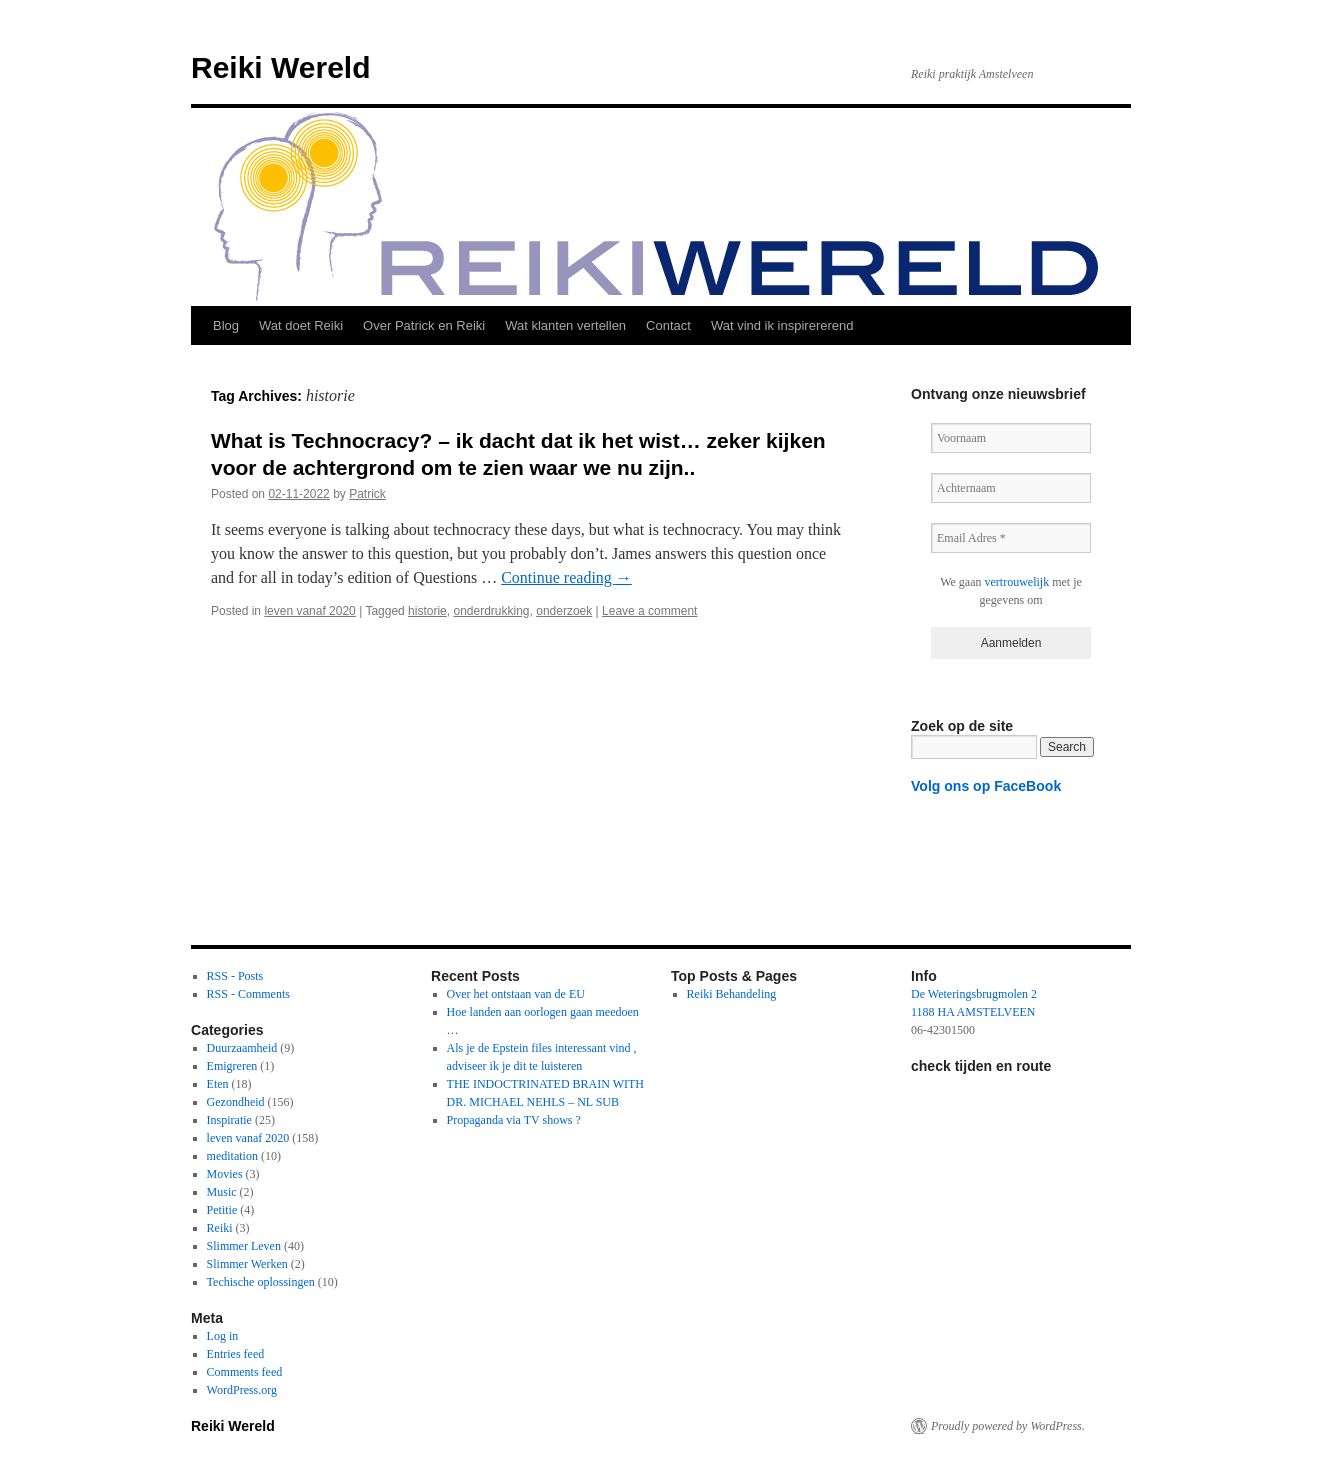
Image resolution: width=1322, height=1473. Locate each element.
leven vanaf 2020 (309, 611)
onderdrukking (491, 611)
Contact (668, 325)
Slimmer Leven (244, 1246)
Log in (223, 1336)
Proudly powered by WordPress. (1008, 1426)
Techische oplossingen (261, 1282)
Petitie (222, 1210)
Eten (218, 1084)
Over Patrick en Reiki (424, 325)
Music (222, 1192)
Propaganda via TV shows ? (514, 1120)
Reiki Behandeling (732, 994)
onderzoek (564, 611)
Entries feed (236, 1354)
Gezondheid (236, 1102)
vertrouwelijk (1017, 582)
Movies (225, 1174)
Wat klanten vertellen (565, 325)
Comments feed (245, 1372)
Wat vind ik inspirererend (782, 325)
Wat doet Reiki (301, 325)
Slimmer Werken (247, 1264)
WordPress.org (242, 1390)
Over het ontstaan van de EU (516, 994)
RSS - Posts (235, 976)
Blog (226, 325)
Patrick (367, 494)
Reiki (220, 1228)
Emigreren (232, 1066)
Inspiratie (229, 1120)
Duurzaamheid (242, 1048)
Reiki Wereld (281, 67)
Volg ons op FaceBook (986, 786)
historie (427, 611)
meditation (232, 1156)
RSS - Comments (248, 994)
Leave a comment (649, 611)
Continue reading (566, 577)
